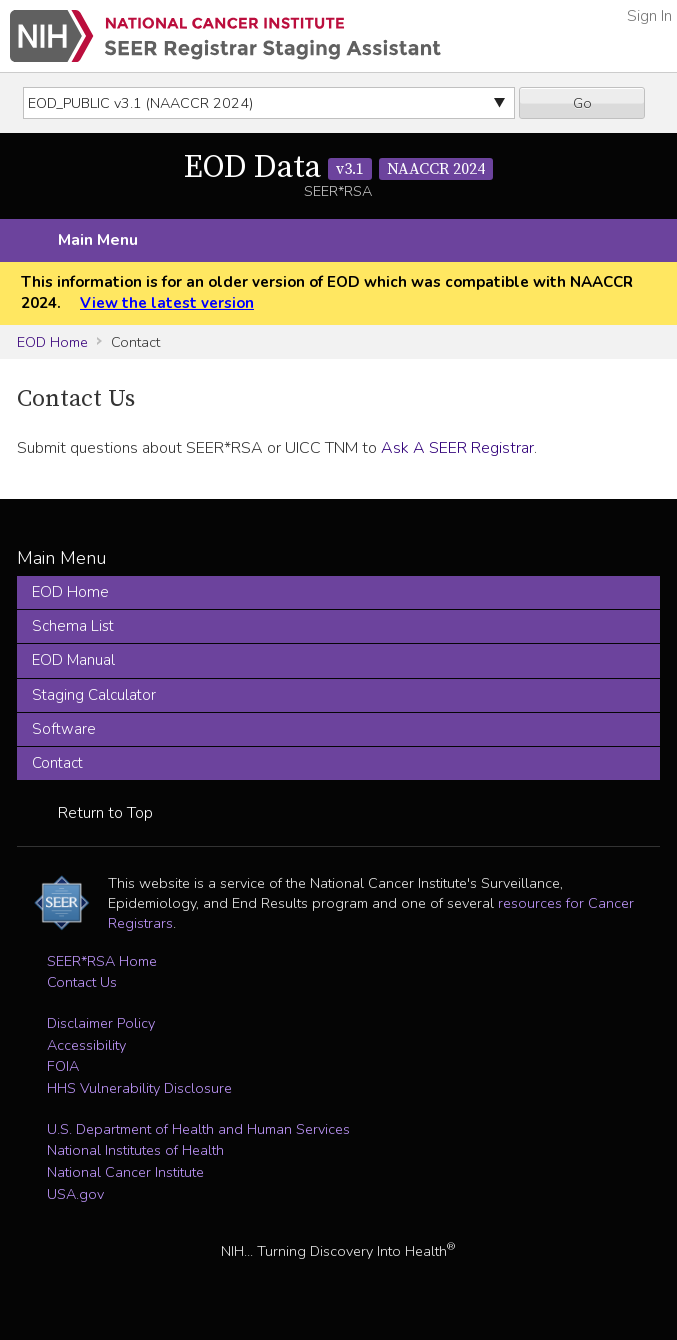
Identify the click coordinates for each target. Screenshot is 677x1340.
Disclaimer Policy (101, 1023)
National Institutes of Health (135, 1150)
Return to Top (105, 813)
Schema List (73, 626)
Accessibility (86, 1045)
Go (582, 103)
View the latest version (167, 303)
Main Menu (98, 240)
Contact (57, 763)
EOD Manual (73, 660)
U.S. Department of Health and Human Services (198, 1129)
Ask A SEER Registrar (457, 448)
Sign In (649, 16)
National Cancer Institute (125, 1172)
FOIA (63, 1066)
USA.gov (75, 1194)
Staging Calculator (94, 695)
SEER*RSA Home (102, 961)
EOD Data (338, 168)
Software (64, 729)
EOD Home (52, 342)
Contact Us (82, 982)
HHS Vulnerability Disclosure (139, 1088)
